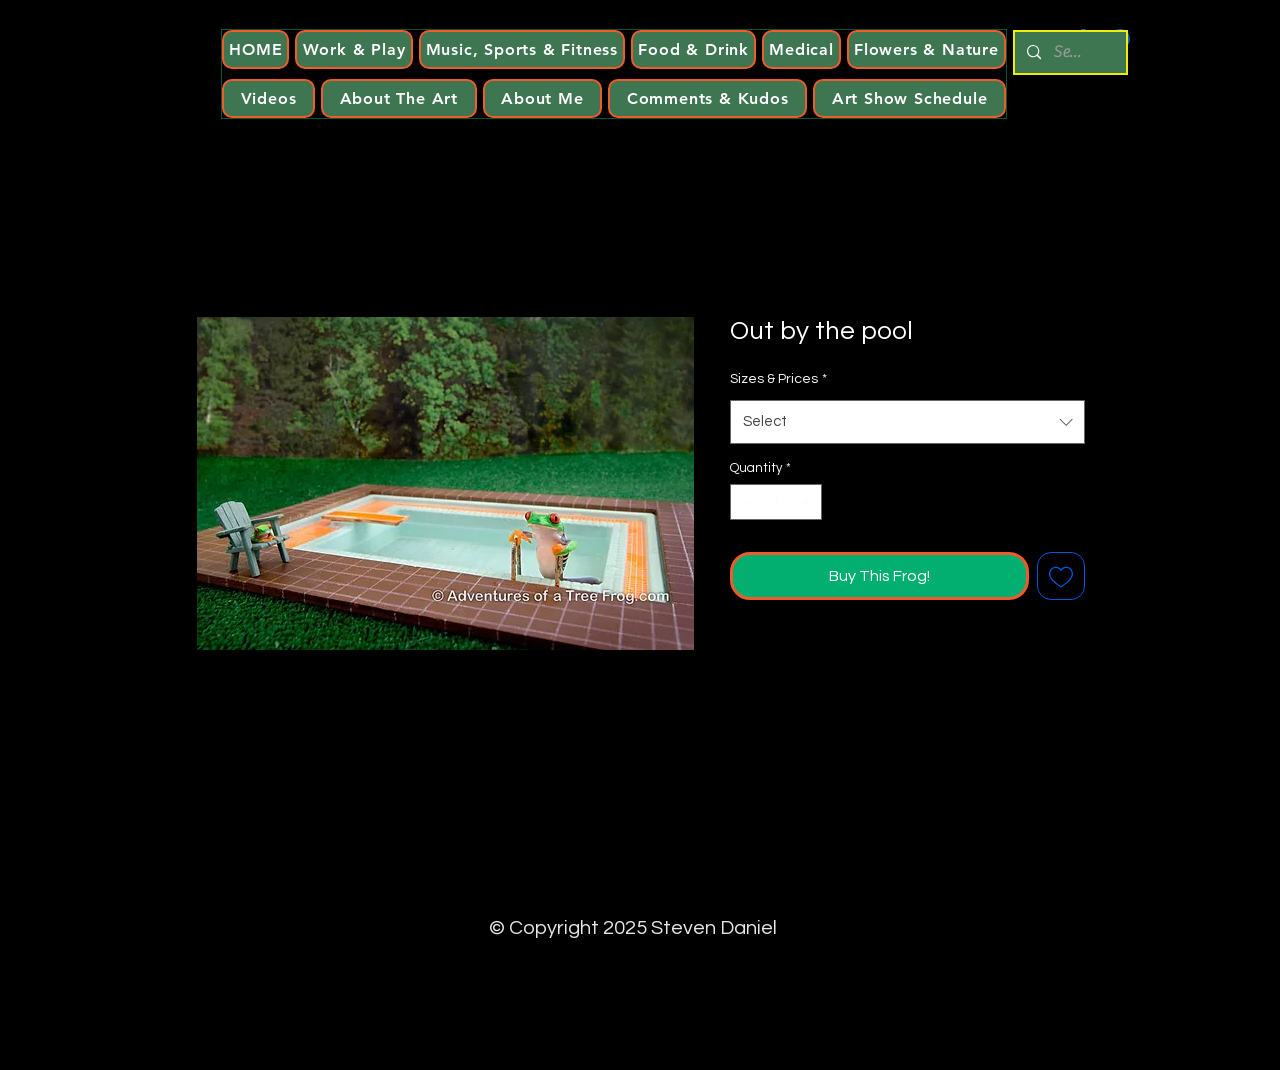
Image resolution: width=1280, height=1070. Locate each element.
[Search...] (1068, 52)
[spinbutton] (776, 502)
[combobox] (907, 422)
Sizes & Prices (778, 379)
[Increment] (808, 502)
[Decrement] (745, 502)
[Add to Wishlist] (1061, 576)
